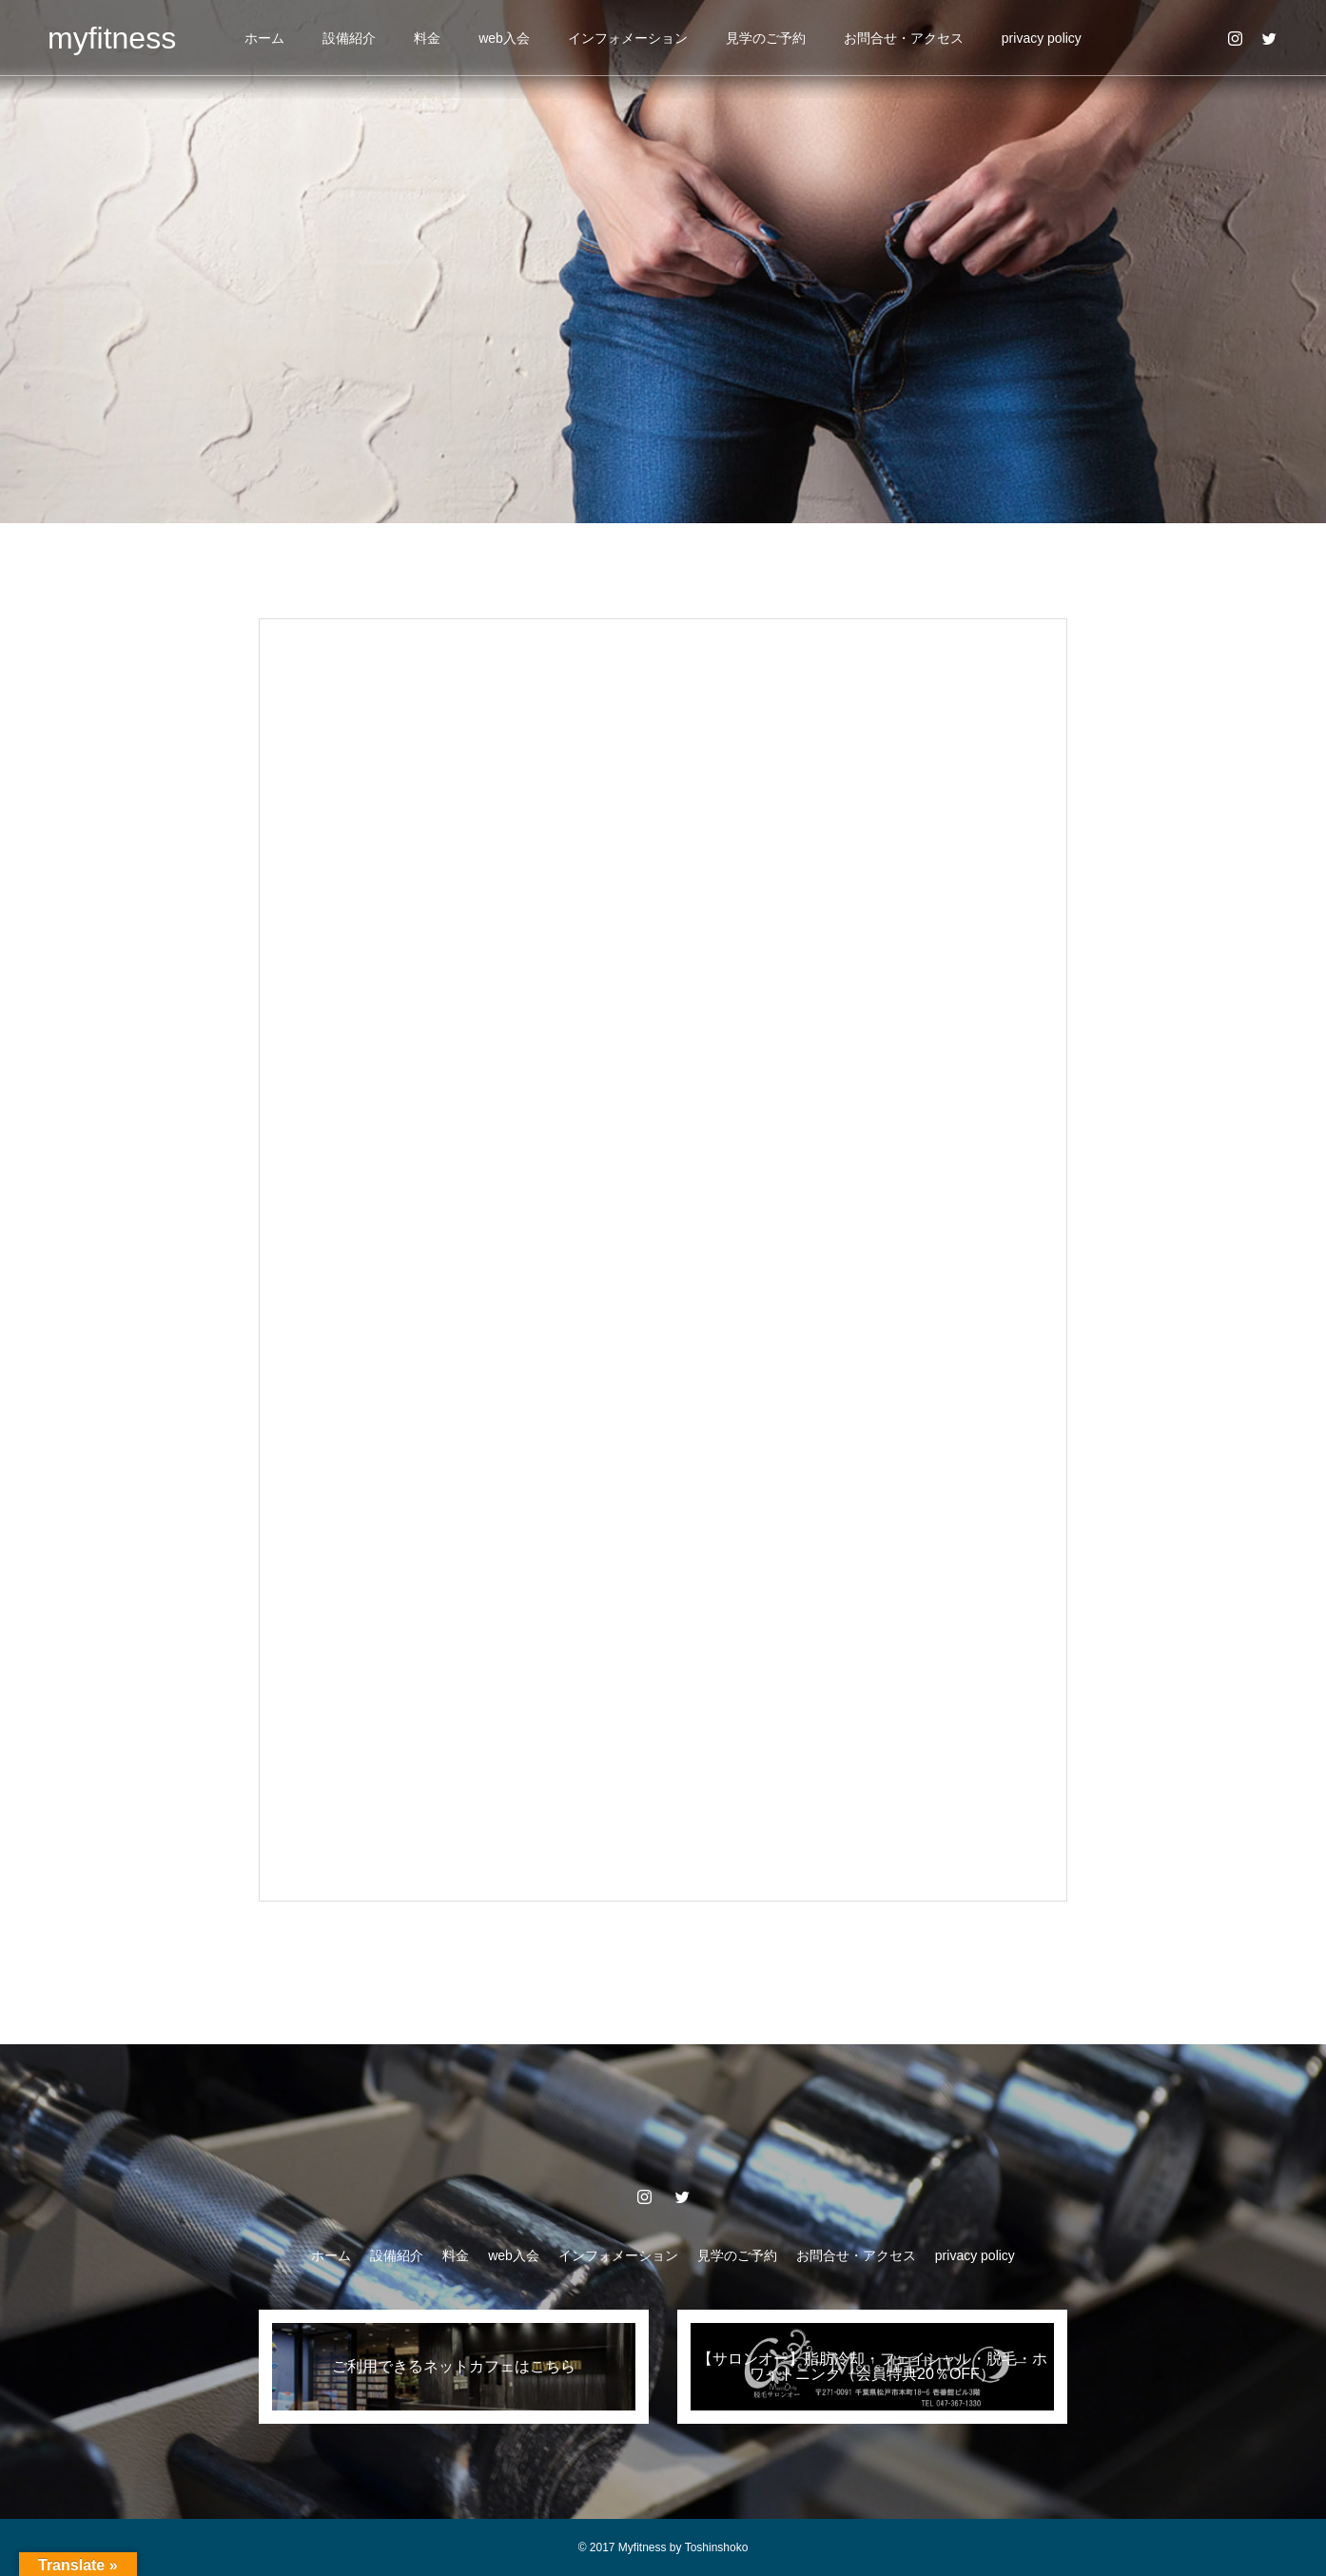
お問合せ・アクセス (904, 38)
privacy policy (1042, 38)
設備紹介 (349, 38)
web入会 (504, 38)
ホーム (264, 38)
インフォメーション (628, 38)
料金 (427, 38)
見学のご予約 (766, 38)
